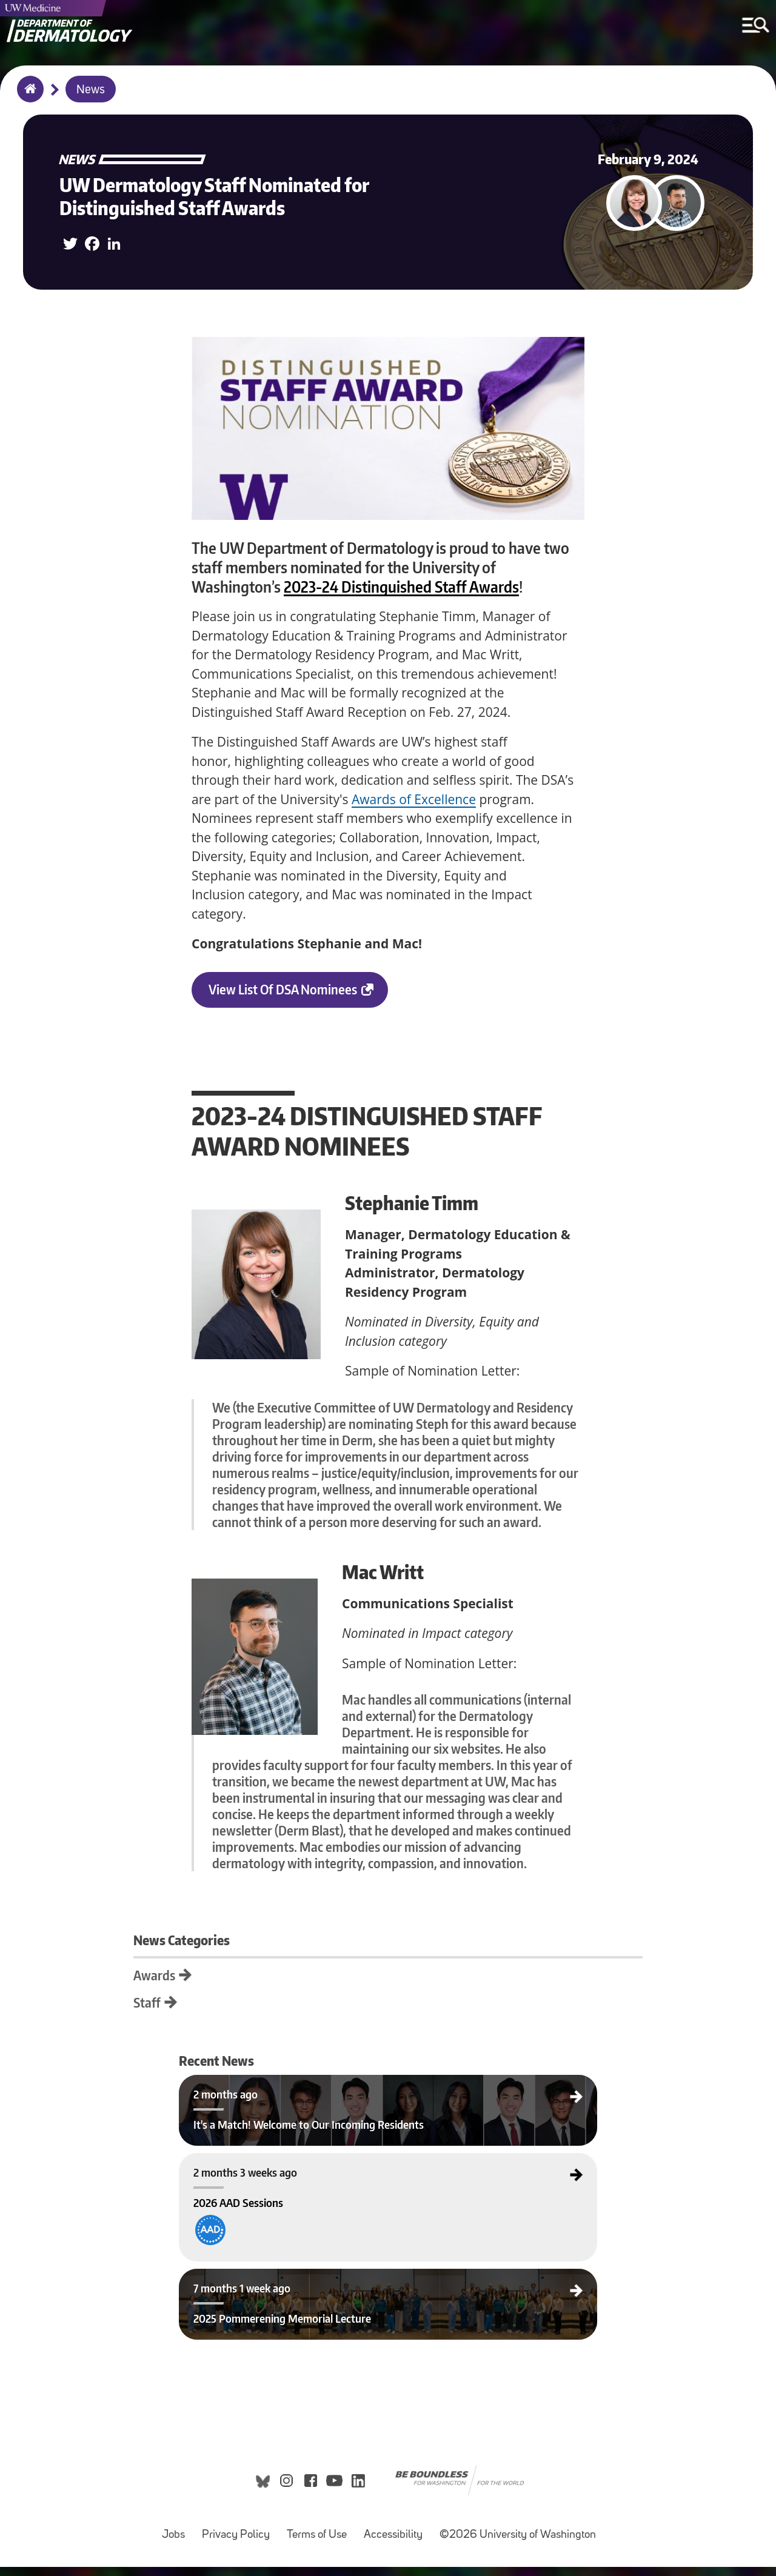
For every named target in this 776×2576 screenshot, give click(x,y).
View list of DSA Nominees (298, 994)
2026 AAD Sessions (224, 2163)
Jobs (177, 2538)
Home (27, 97)
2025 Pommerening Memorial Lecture (251, 2279)
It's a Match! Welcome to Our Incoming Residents (267, 2085)
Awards (212, 1975)
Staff (205, 2002)
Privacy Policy (239, 2538)
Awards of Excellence (414, 799)
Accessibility (397, 2538)
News (90, 90)
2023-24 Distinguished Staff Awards (401, 586)
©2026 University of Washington (518, 2544)
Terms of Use (320, 2538)
